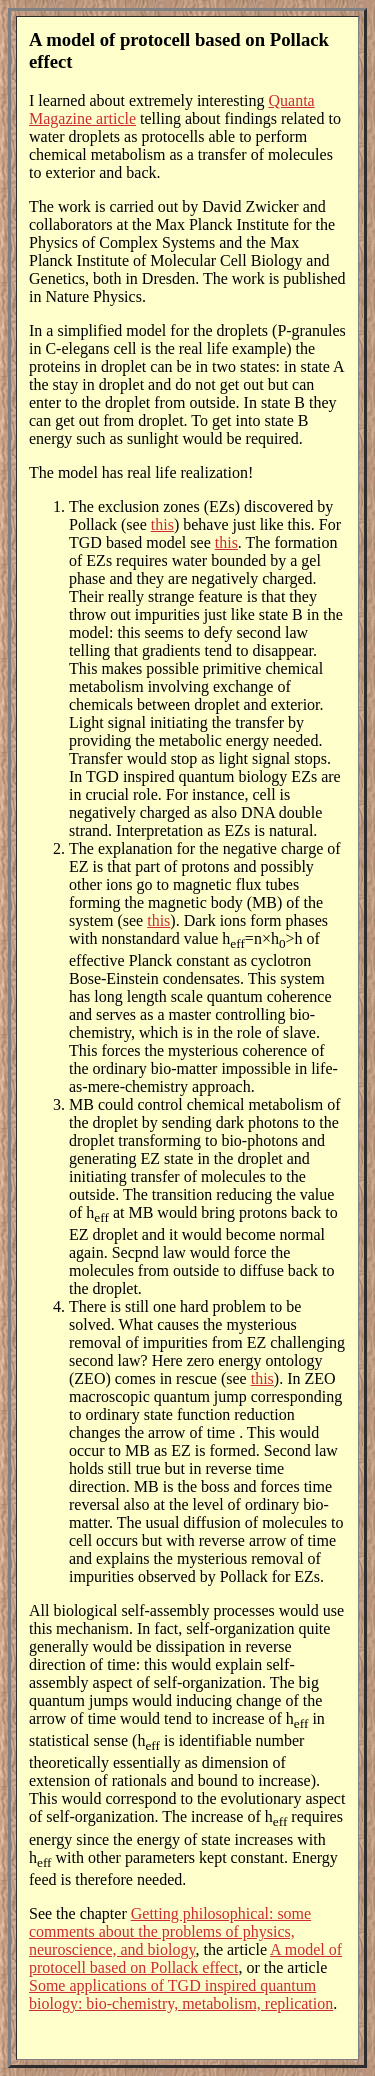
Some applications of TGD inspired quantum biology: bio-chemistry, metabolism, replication (181, 1994)
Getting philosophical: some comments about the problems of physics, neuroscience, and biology (170, 1931)
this (162, 524)
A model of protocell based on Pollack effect (185, 1958)
